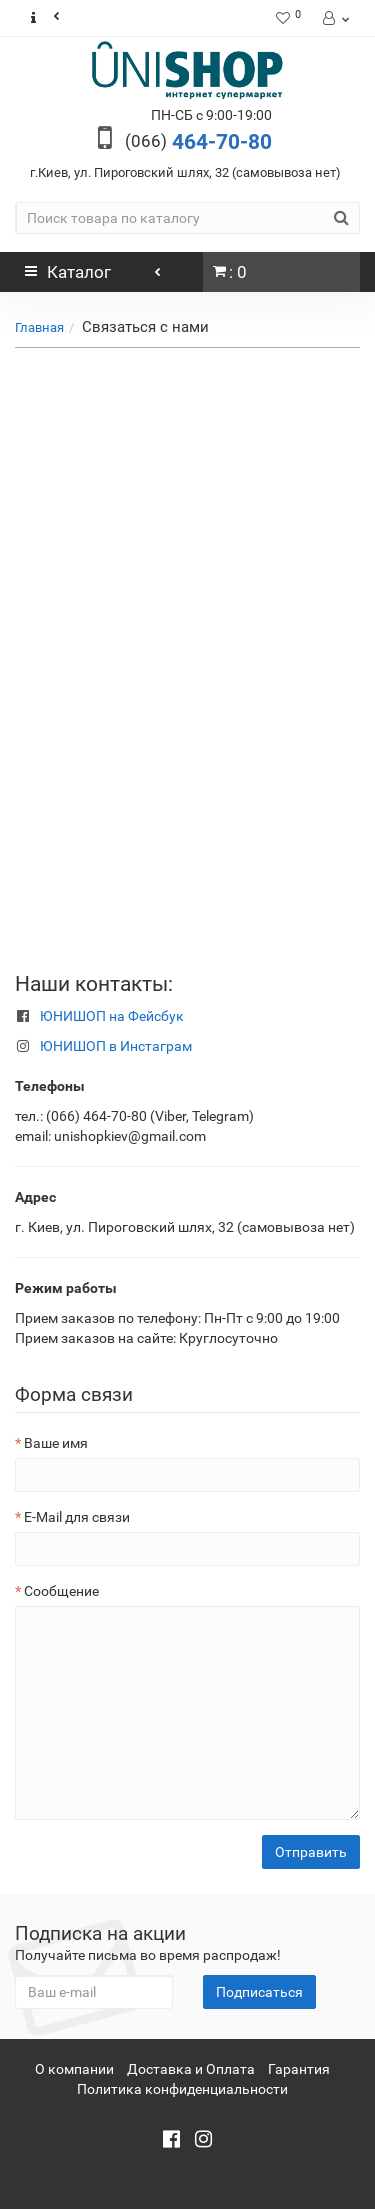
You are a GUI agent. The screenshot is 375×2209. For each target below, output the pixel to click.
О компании (74, 2069)
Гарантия (299, 2069)
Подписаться (259, 1992)
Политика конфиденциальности (182, 2089)
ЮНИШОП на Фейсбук (112, 1016)
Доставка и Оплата (191, 2069)
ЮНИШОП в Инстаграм (116, 1046)
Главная (39, 327)
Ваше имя (56, 1443)
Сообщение (61, 1591)
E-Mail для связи (77, 1517)
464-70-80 (198, 142)
